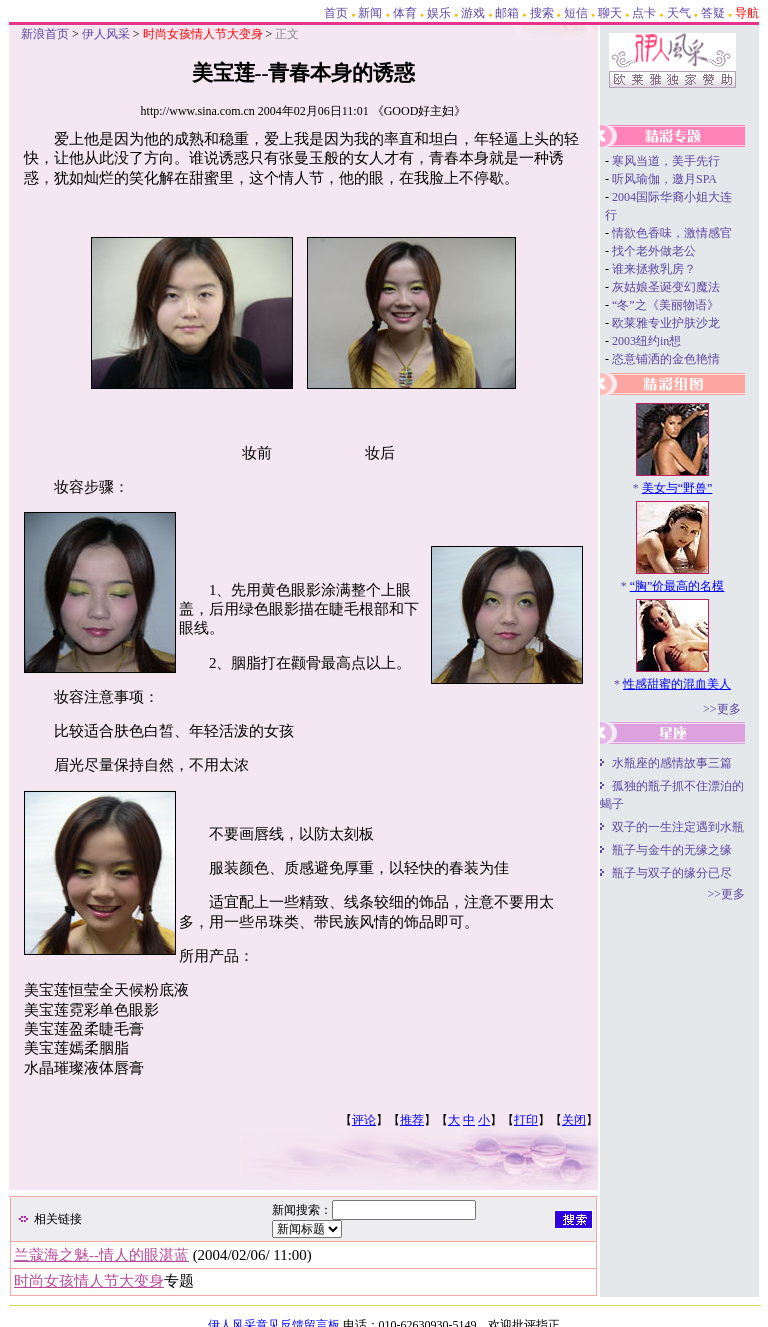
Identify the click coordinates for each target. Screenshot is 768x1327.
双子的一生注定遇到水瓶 (678, 827)
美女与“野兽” (677, 488)
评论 (364, 1120)
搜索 (542, 13)
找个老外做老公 (654, 251)
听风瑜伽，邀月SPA (664, 179)
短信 (576, 13)
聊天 (610, 13)
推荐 (412, 1120)
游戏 (473, 13)
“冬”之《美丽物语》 (665, 305)
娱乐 (439, 13)
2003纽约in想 (646, 341)
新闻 (370, 13)
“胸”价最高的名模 (677, 586)
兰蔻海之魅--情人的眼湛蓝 (101, 1255)
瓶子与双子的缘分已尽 (672, 873)
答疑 (713, 13)
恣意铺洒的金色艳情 (666, 359)
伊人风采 (106, 34)
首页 (336, 13)
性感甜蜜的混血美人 (677, 684)
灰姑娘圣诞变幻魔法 (666, 287)
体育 (405, 13)
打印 (526, 1120)
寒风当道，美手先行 (666, 161)
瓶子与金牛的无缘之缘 (672, 850)
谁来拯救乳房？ (654, 269)
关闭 (574, 1120)
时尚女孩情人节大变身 (89, 1281)
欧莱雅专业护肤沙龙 (666, 323)
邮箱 (507, 13)
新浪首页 (45, 34)
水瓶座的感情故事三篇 (672, 763)
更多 (729, 709)
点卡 (644, 13)
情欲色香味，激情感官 (672, 233)
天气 (679, 13)
